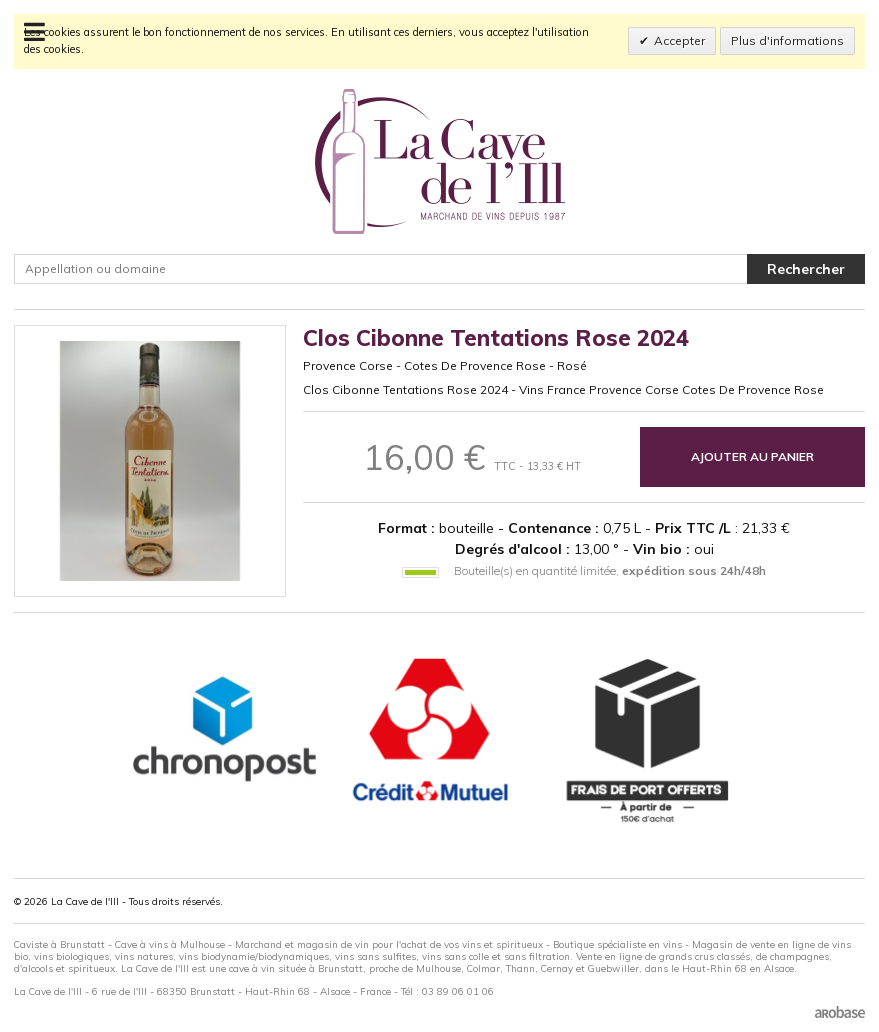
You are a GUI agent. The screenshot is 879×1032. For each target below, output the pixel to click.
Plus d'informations (787, 40)
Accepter (679, 40)
